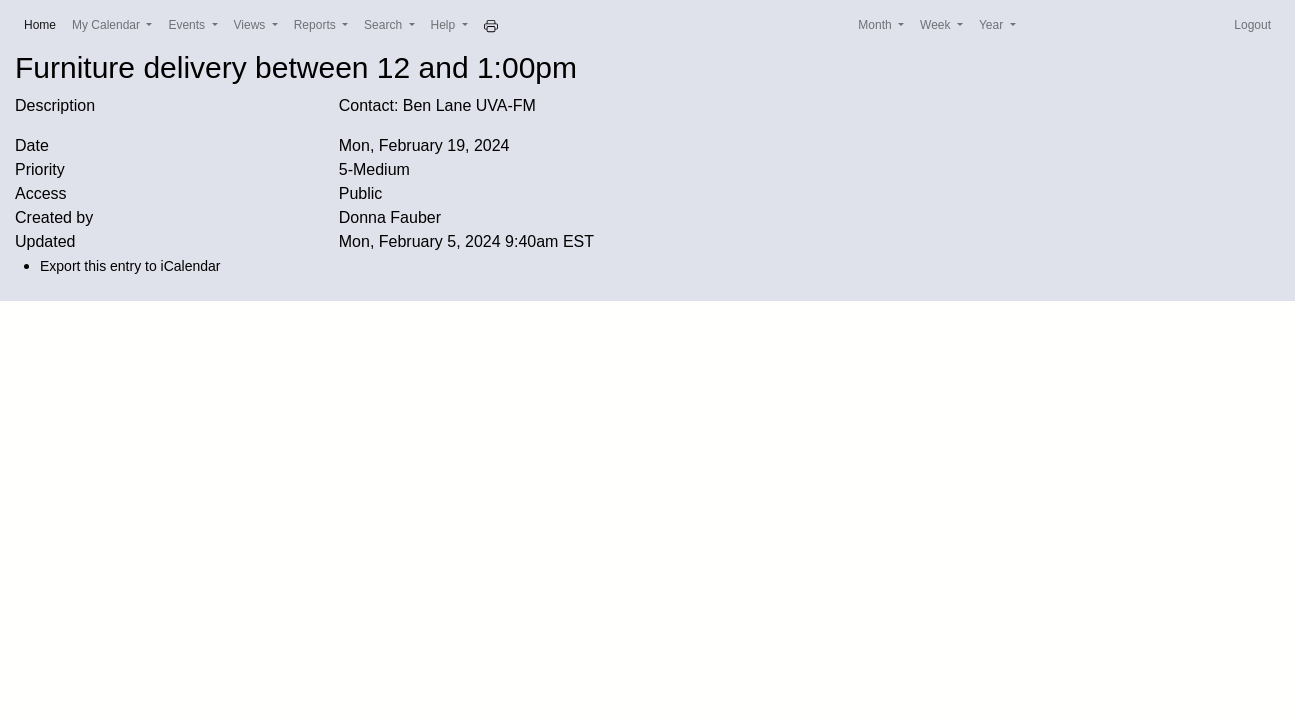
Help (445, 25)
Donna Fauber (390, 217)
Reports (316, 25)
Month (876, 25)
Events (188, 25)
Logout (1252, 25)
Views (251, 25)
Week (937, 25)
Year (993, 25)
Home (44, 23)
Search (384, 25)
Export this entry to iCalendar (130, 266)
